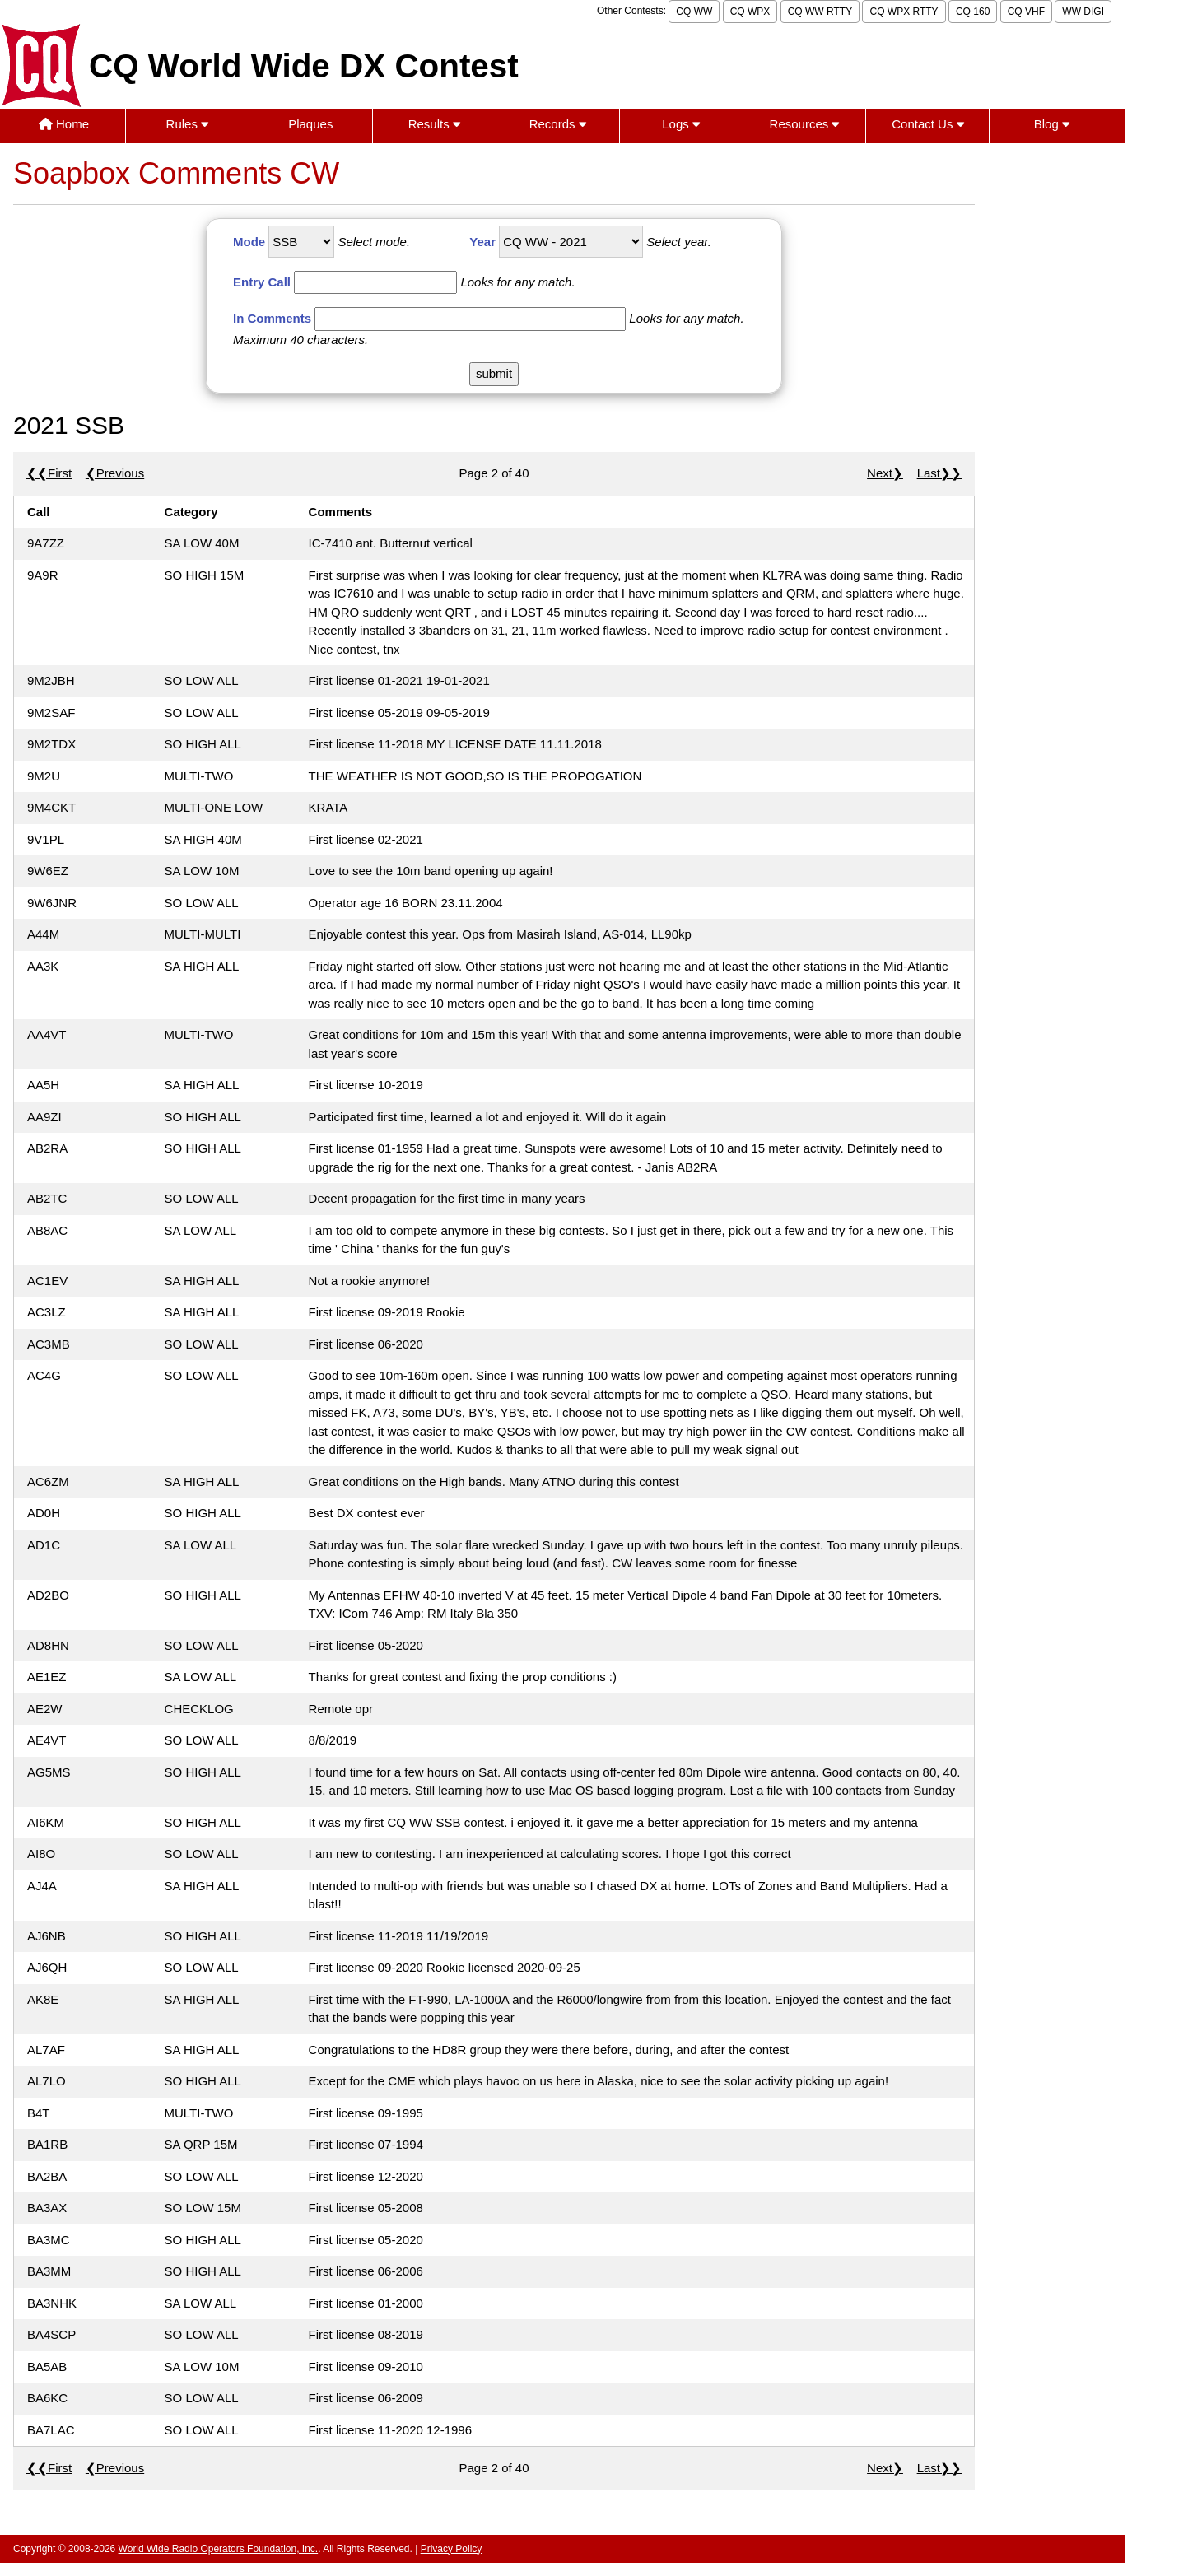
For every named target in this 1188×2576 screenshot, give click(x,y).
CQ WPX (750, 11)
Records (557, 124)
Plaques (310, 124)
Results (434, 124)
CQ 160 (973, 11)
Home (64, 124)
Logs (681, 124)
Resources (805, 124)
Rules (187, 124)
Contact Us (927, 124)
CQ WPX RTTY (903, 11)
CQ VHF (1026, 11)
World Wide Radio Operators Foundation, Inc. (219, 2549)
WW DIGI (1083, 11)
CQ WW (694, 11)
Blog (1051, 124)
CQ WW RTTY (820, 11)
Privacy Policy (451, 2549)
